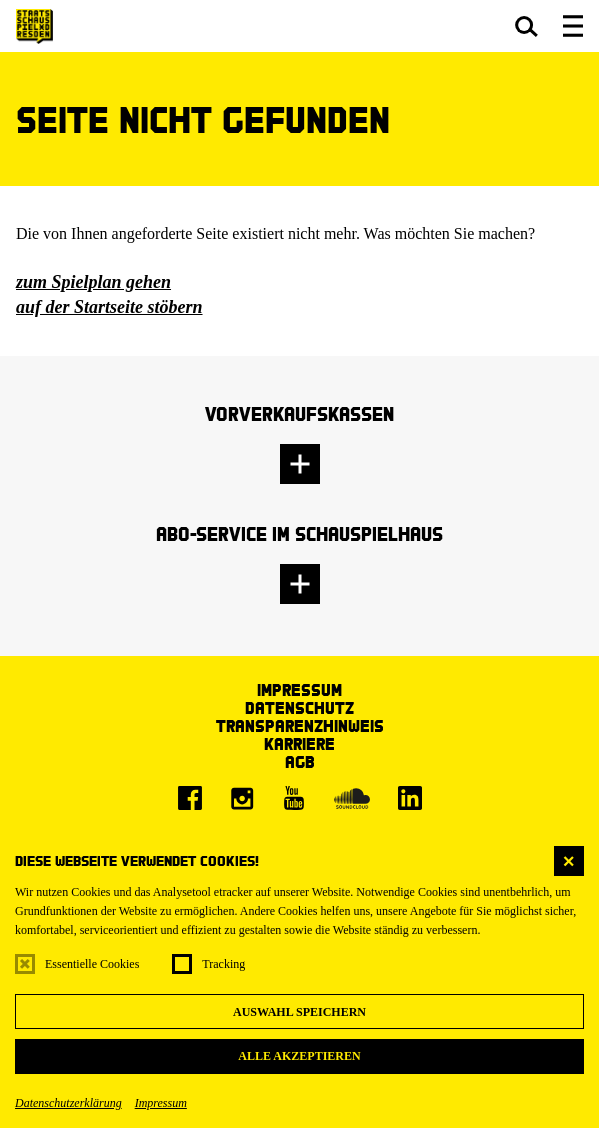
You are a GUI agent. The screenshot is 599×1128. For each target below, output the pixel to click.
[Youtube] (294, 798)
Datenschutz (299, 707)
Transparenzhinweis (300, 725)
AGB (300, 761)
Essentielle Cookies (92, 964)
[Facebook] (190, 798)
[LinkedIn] (410, 798)
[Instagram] (242, 798)
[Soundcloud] (352, 798)
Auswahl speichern (299, 1012)
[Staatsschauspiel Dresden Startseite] (34, 26)
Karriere (299, 743)
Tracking (223, 964)
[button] (526, 26)
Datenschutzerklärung (68, 1103)
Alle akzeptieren (299, 1056)
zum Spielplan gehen (93, 282)
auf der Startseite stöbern (109, 307)
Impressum (161, 1103)
